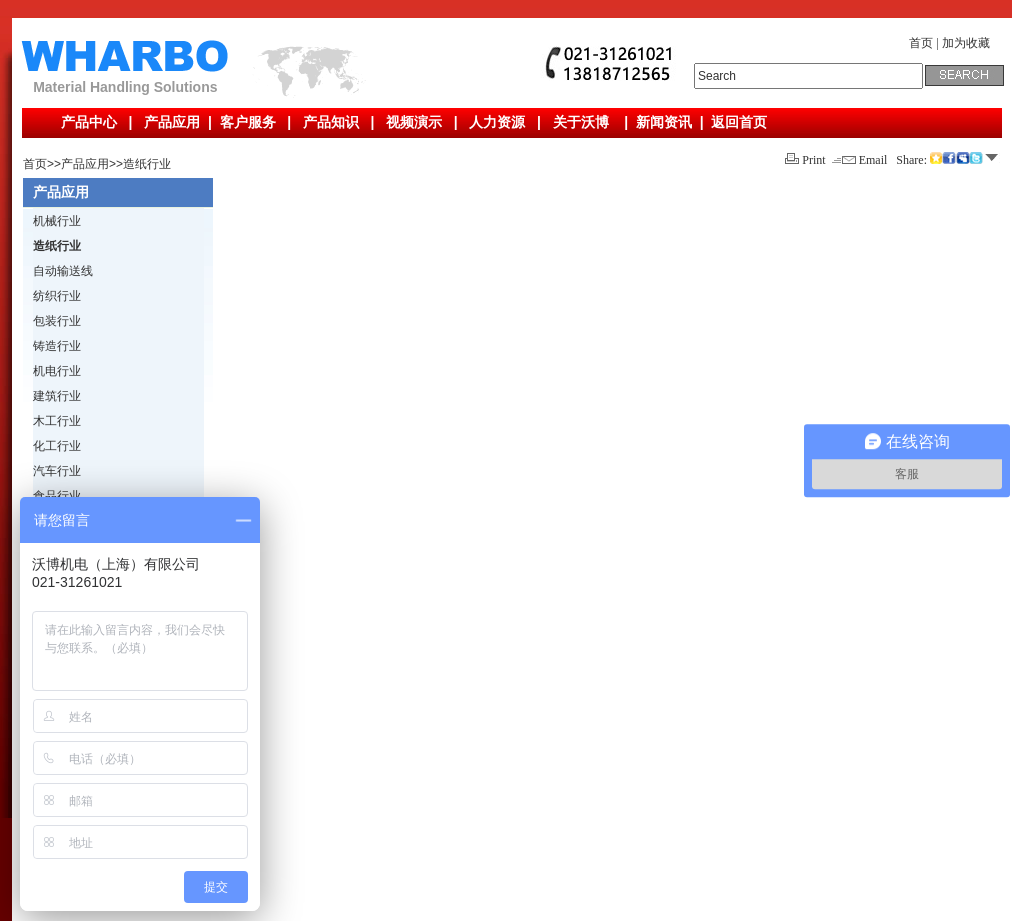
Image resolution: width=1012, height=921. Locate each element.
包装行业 (57, 321)
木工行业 (57, 421)
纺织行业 (57, 296)
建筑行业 (57, 396)
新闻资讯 (664, 122)
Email (860, 160)
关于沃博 (581, 122)
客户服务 (248, 122)
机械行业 (57, 221)
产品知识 (331, 122)
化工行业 (57, 446)
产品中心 (89, 122)
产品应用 (172, 122)
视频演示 (414, 122)
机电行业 (57, 371)
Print (805, 160)
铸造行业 (57, 346)
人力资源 (497, 122)
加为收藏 (966, 43)
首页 (921, 43)
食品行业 (57, 496)
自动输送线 (63, 271)
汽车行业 (57, 471)
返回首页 (739, 122)
